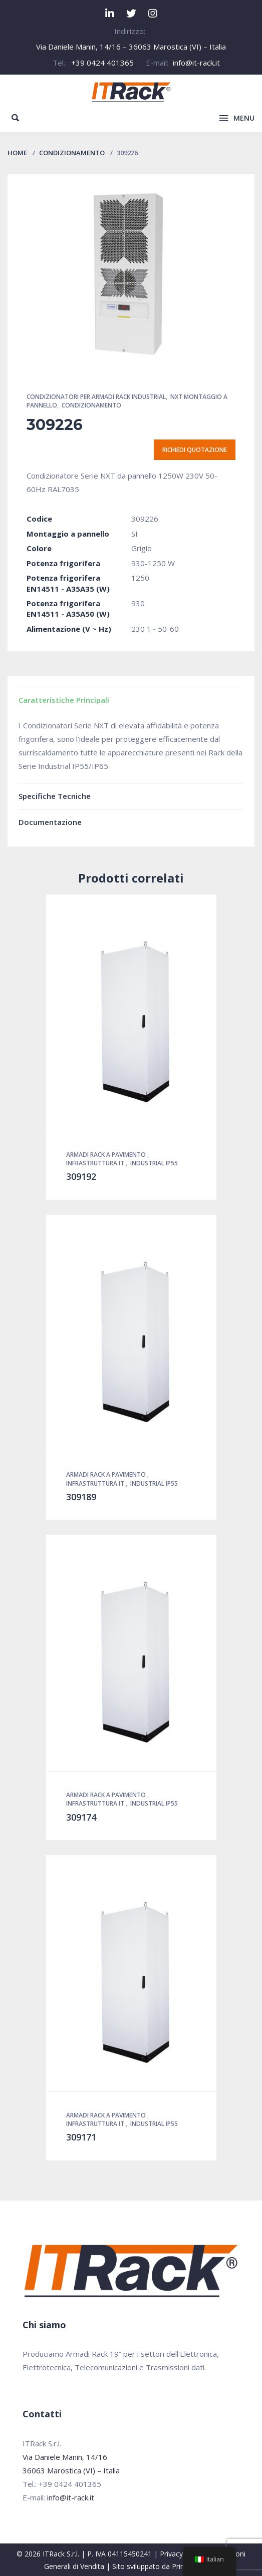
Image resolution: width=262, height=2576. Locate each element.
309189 (81, 1497)
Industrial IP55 (154, 1163)
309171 (81, 2137)
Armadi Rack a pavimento (106, 1154)
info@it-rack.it (196, 63)
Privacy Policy (182, 2553)
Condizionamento (72, 152)
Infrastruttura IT (96, 1163)
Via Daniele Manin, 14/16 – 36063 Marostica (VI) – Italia (131, 47)
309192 (81, 1176)
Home (17, 152)
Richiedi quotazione (194, 450)
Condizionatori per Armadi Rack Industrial (96, 396)
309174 (81, 1817)
